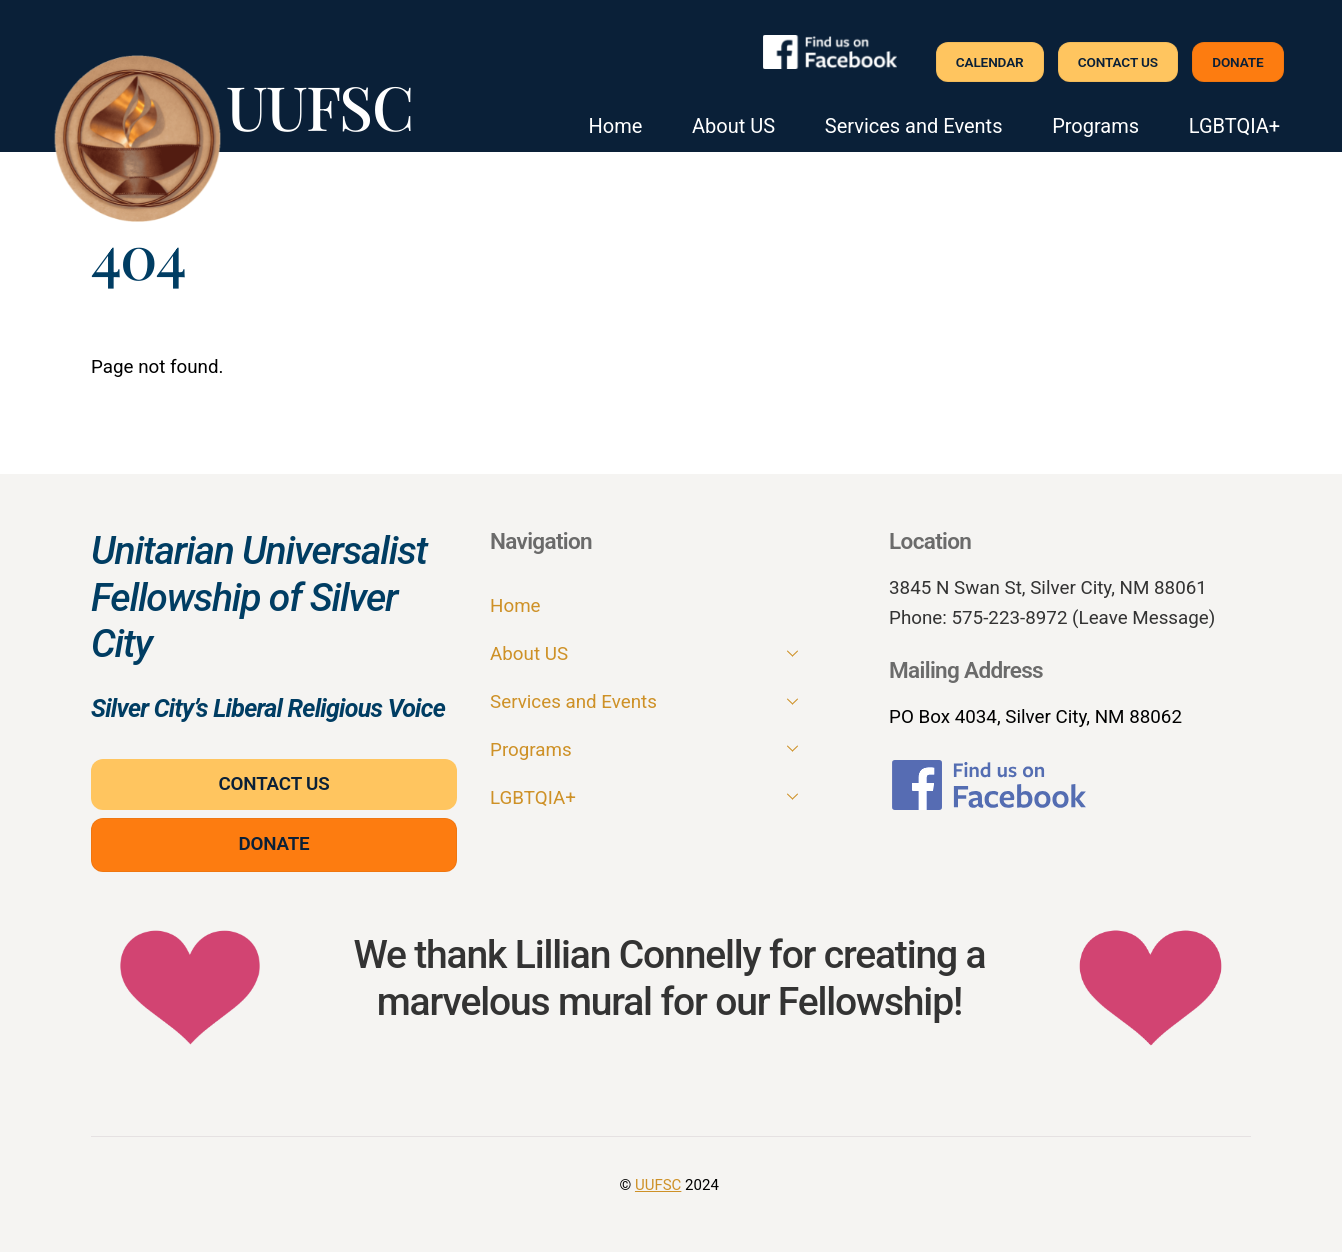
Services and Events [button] (914, 126)
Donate (1237, 62)
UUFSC (658, 1185)
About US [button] (733, 126)
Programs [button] (1095, 126)
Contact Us (1118, 62)
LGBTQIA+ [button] (1234, 126)
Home (616, 126)
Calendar (990, 62)
